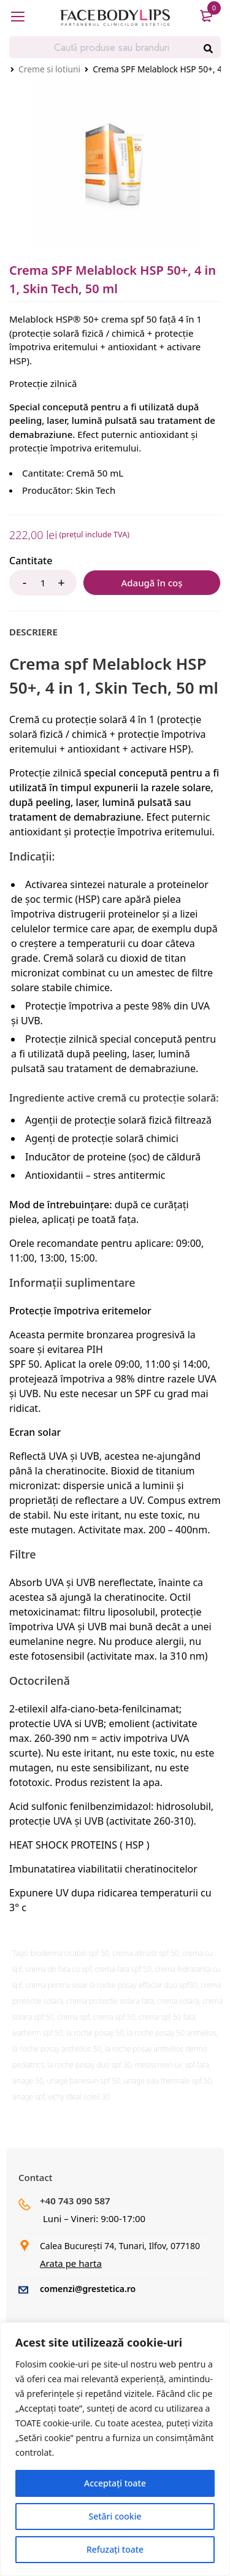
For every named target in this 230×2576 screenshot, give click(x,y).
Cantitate (30, 560)
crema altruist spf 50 (145, 1953)
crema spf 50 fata (167, 2017)
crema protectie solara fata (109, 2001)
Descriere (33, 632)
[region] (115, 2449)
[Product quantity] (43, 583)
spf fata (197, 2065)
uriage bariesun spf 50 (83, 2081)
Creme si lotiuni (49, 69)
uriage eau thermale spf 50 (168, 2081)
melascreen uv (158, 2065)
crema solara (178, 2001)
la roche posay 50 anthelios (171, 2033)
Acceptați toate (115, 2483)
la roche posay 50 (95, 2033)
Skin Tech (95, 490)
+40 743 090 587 (75, 2201)
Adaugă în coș (151, 583)
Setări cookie (114, 2516)
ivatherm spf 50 (37, 2033)
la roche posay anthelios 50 (56, 2049)
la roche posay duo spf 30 (89, 2065)
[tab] (33, 632)
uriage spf (28, 2096)
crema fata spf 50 (123, 1969)
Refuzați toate (115, 2549)
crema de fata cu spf (58, 1969)
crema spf (74, 2017)
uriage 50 (28, 2081)
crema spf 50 (114, 2017)
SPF (141, 1393)
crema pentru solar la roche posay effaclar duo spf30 (111, 1985)
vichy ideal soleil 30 (79, 2096)
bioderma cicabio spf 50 (70, 1953)
